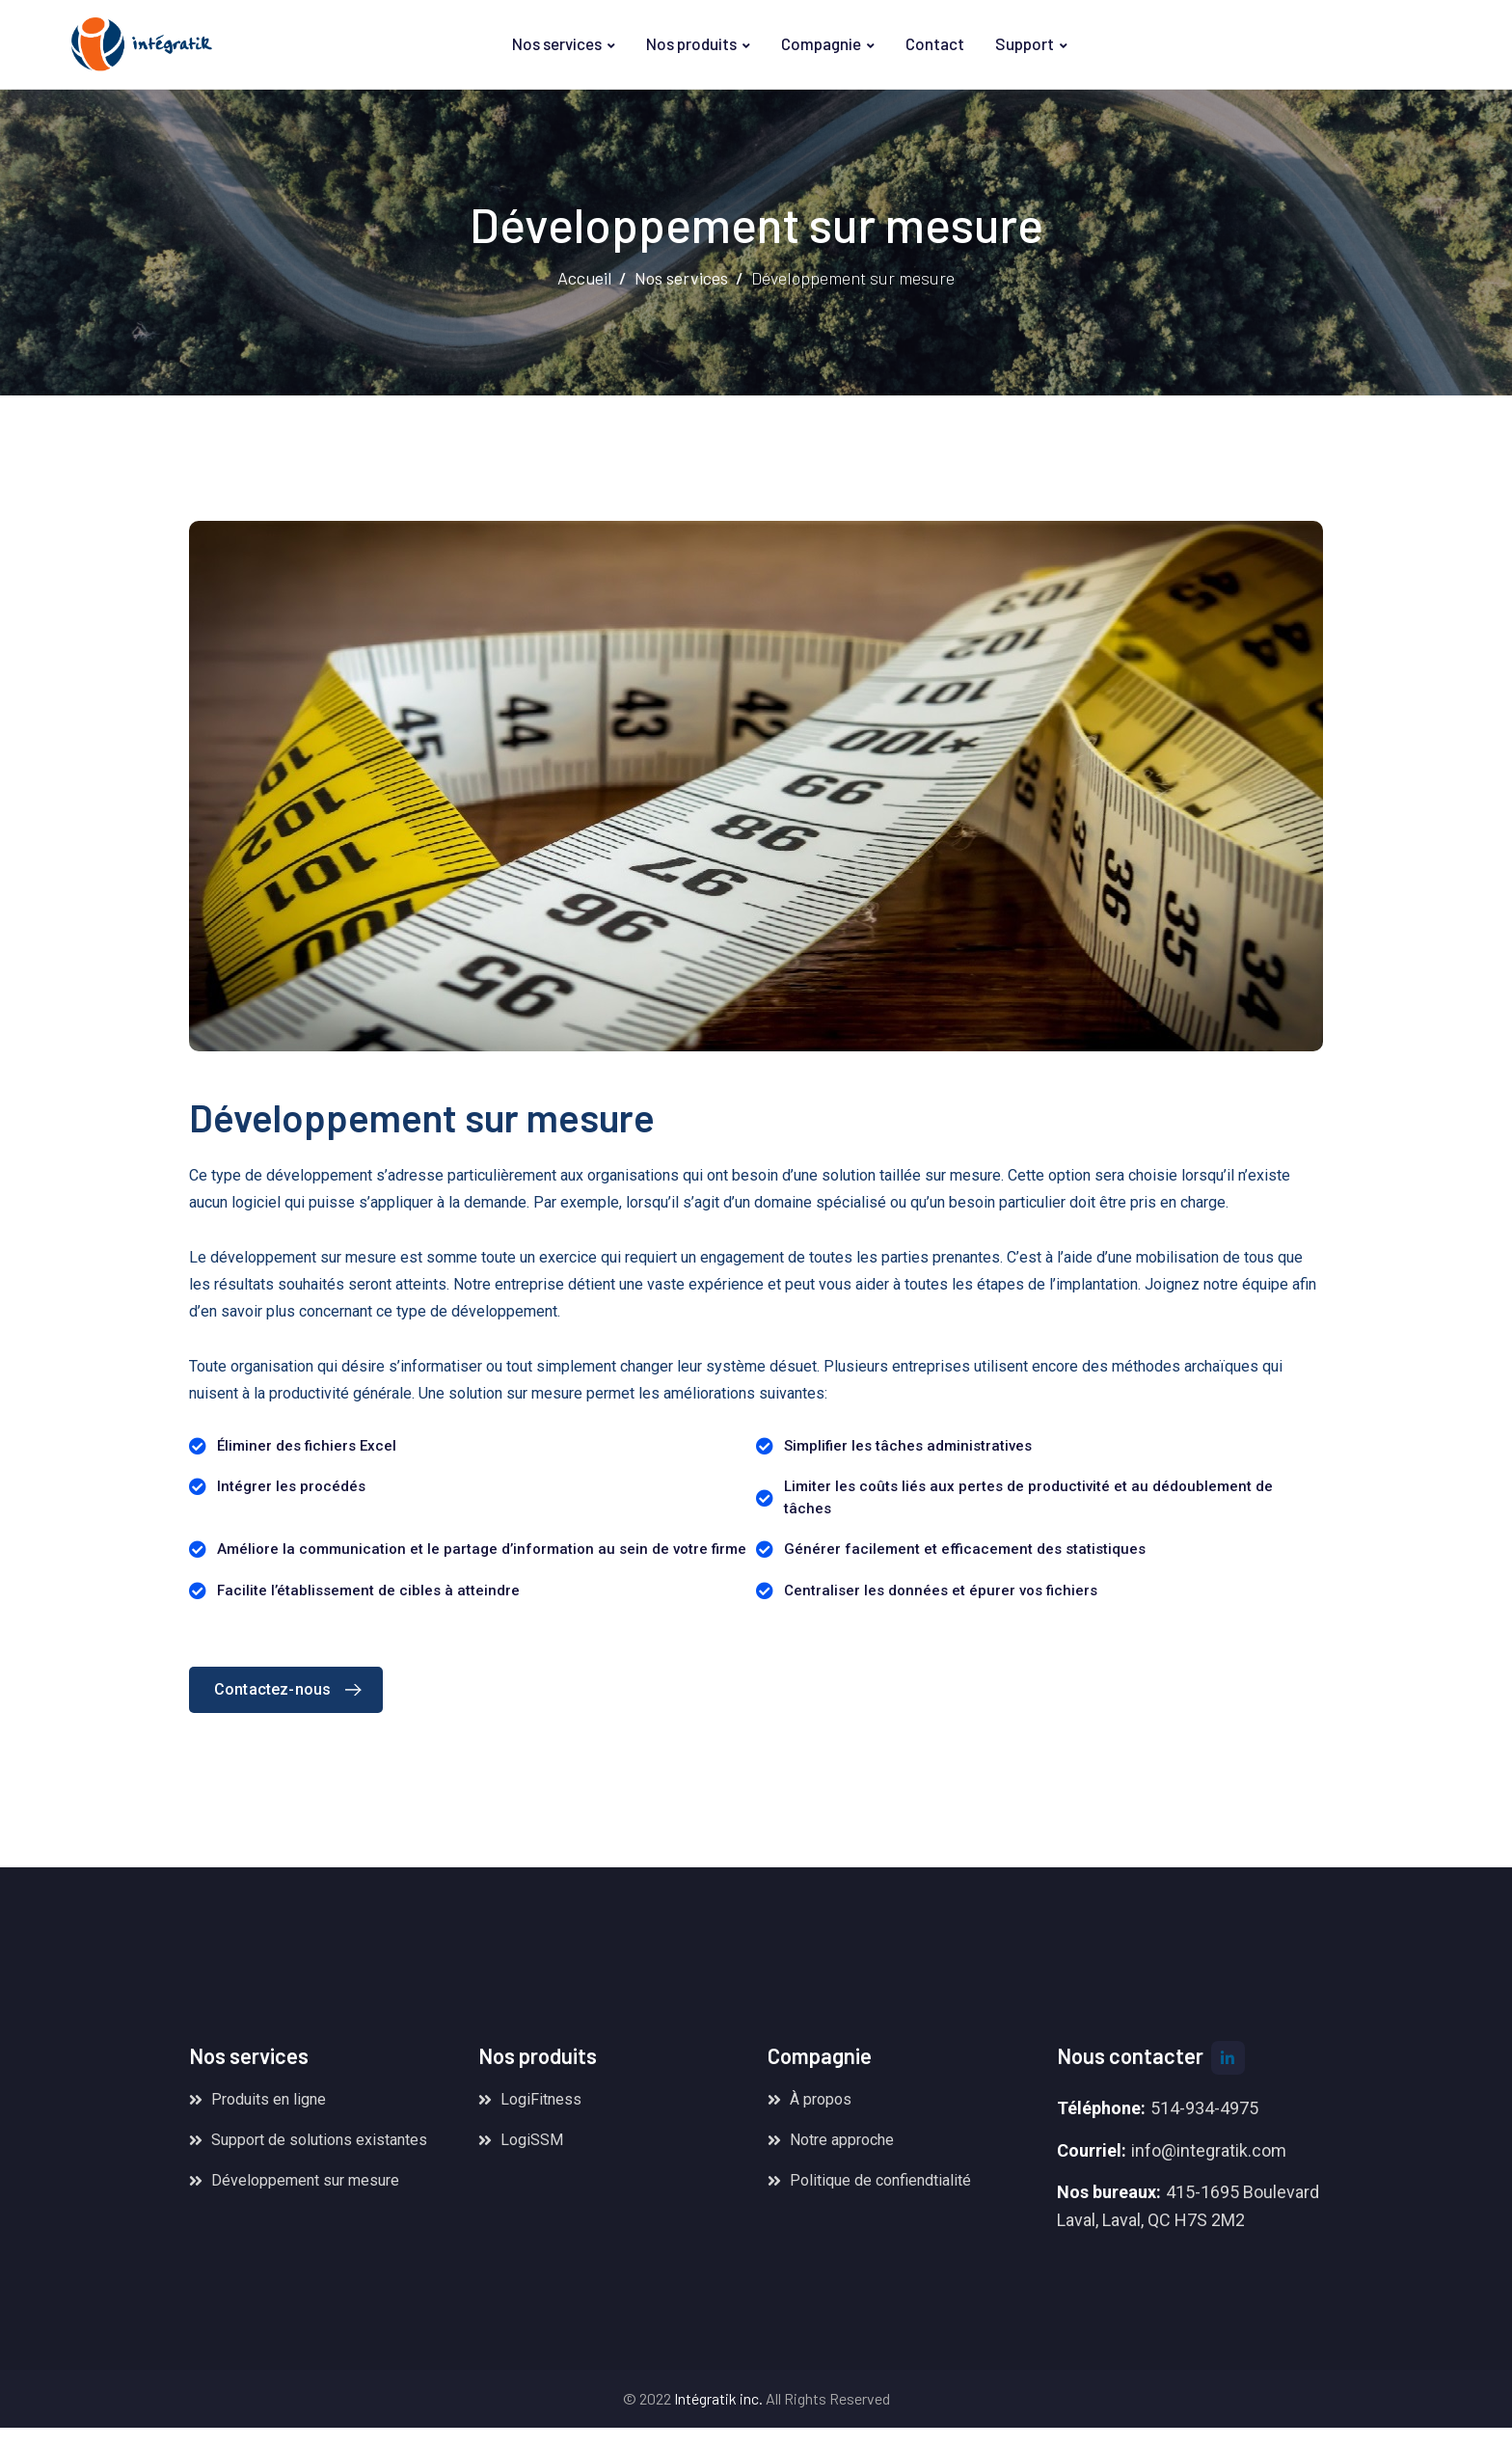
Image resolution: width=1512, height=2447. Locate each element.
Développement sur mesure (305, 2180)
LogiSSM (531, 2140)
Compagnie (821, 43)
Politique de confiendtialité (880, 2180)
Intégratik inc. (718, 2398)
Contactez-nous (292, 1689)
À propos (820, 2099)
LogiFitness (540, 2099)
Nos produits (691, 43)
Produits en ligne (268, 2099)
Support (1024, 43)
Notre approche (842, 2140)
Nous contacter (1130, 2055)
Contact (934, 43)
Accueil (584, 277)
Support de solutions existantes (319, 2140)
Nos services (557, 43)
